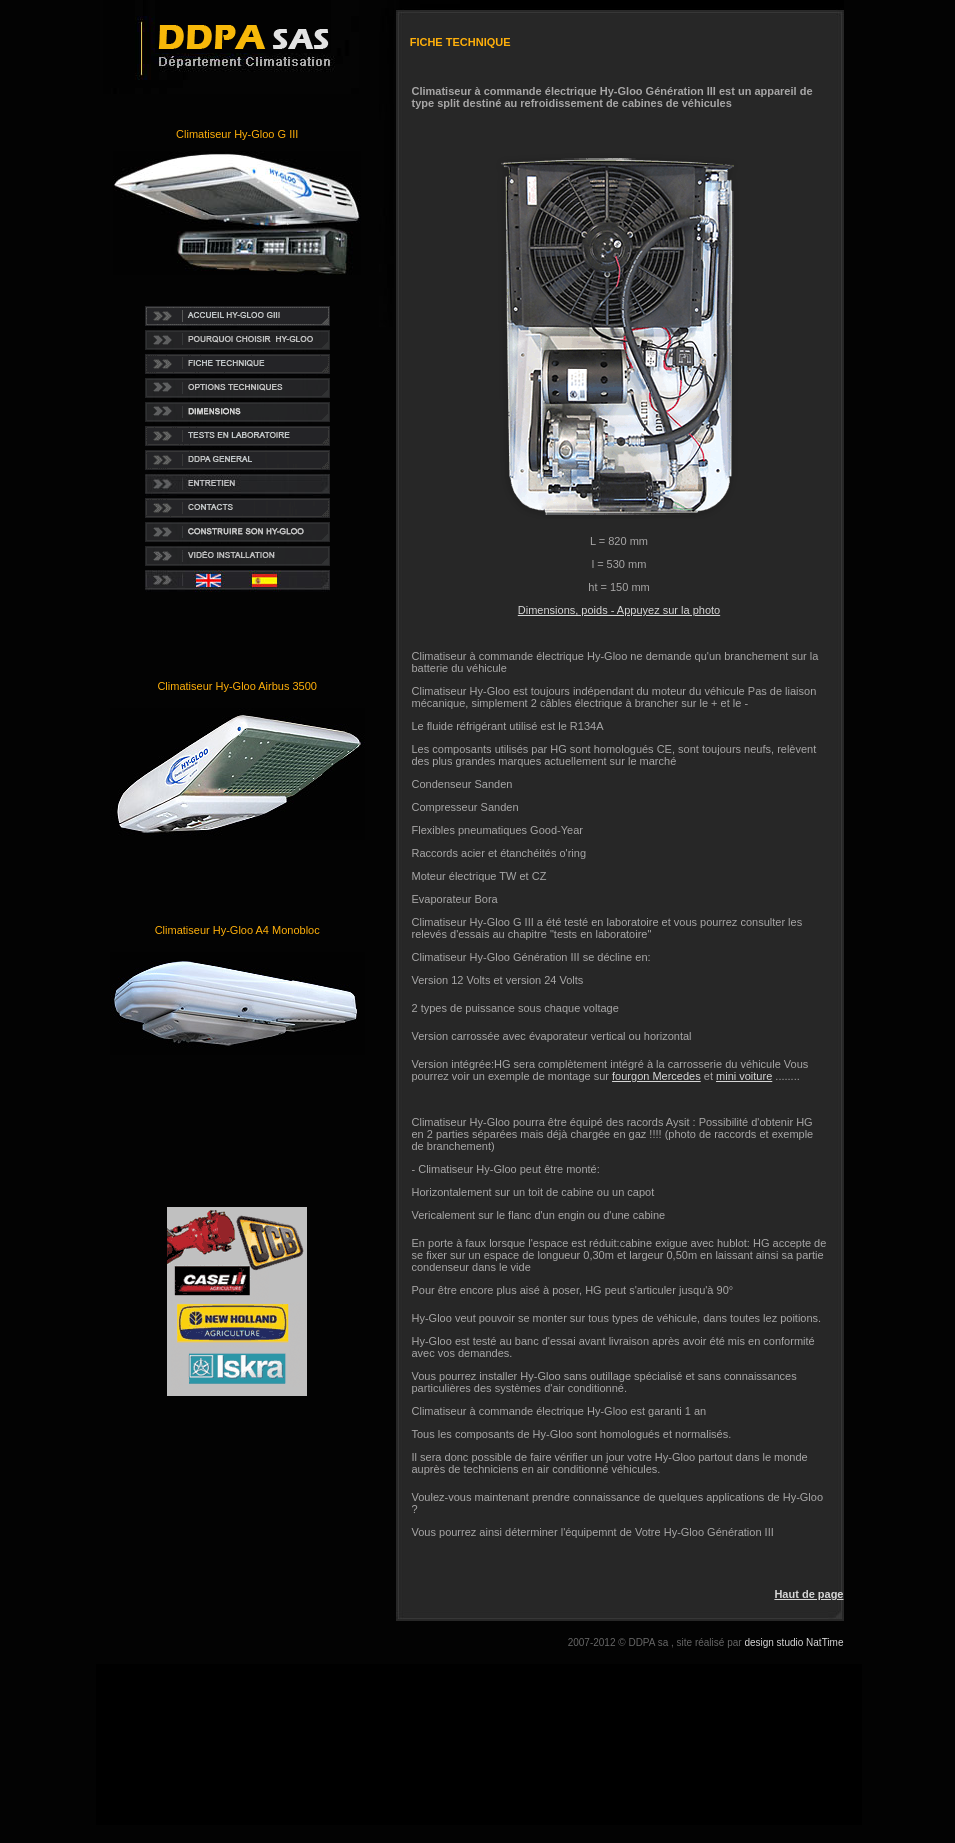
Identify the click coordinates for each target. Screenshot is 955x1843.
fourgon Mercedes (656, 1076)
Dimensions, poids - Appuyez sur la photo (619, 610)
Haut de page (808, 1594)
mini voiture (744, 1076)
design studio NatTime (793, 1642)
